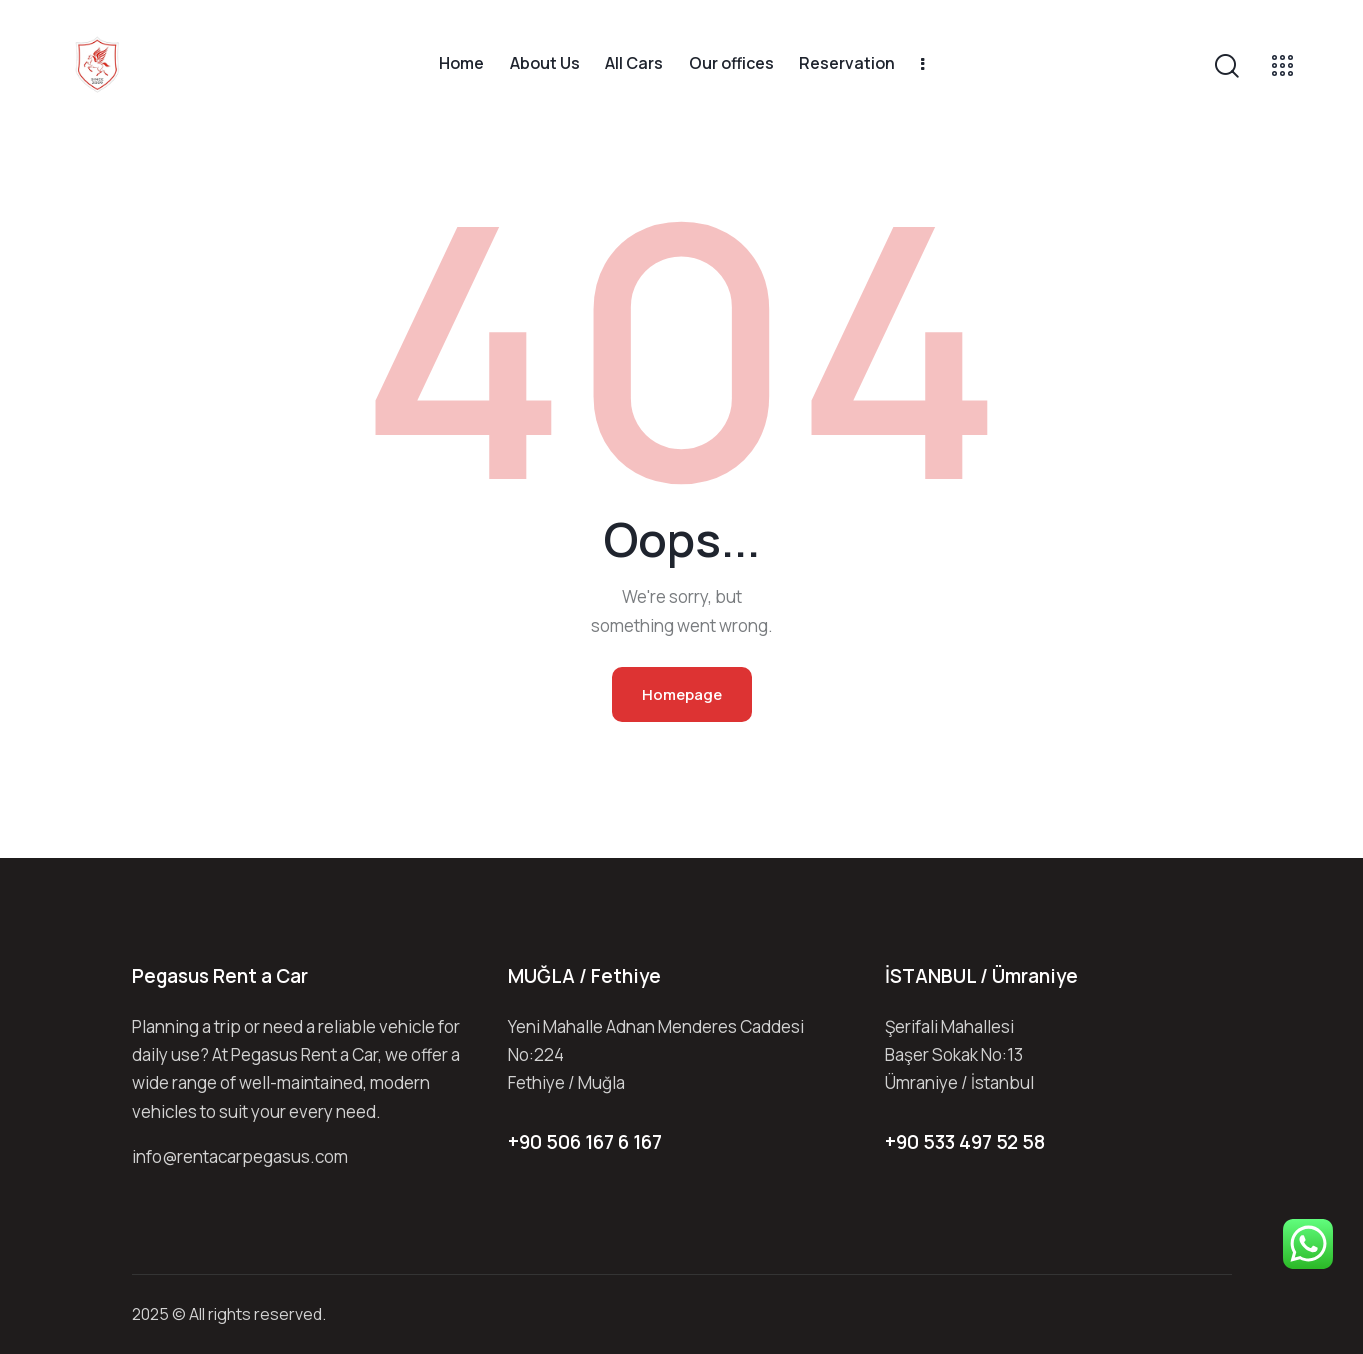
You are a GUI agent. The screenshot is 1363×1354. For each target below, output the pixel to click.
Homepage (682, 694)
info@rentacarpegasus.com (240, 1156)
